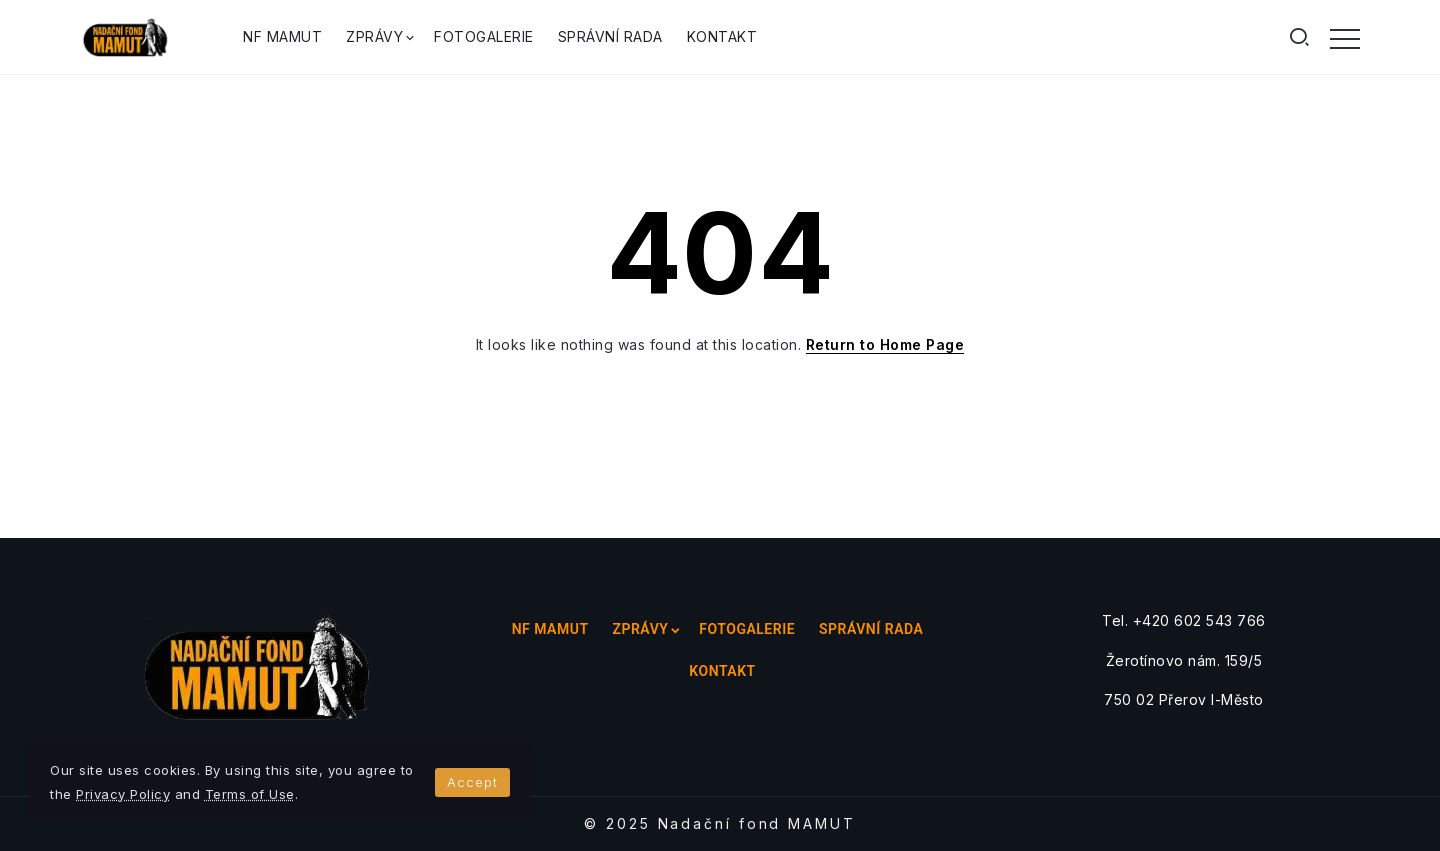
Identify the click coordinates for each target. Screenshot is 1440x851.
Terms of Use (250, 794)
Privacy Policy (123, 794)
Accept (472, 782)
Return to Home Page (885, 344)
